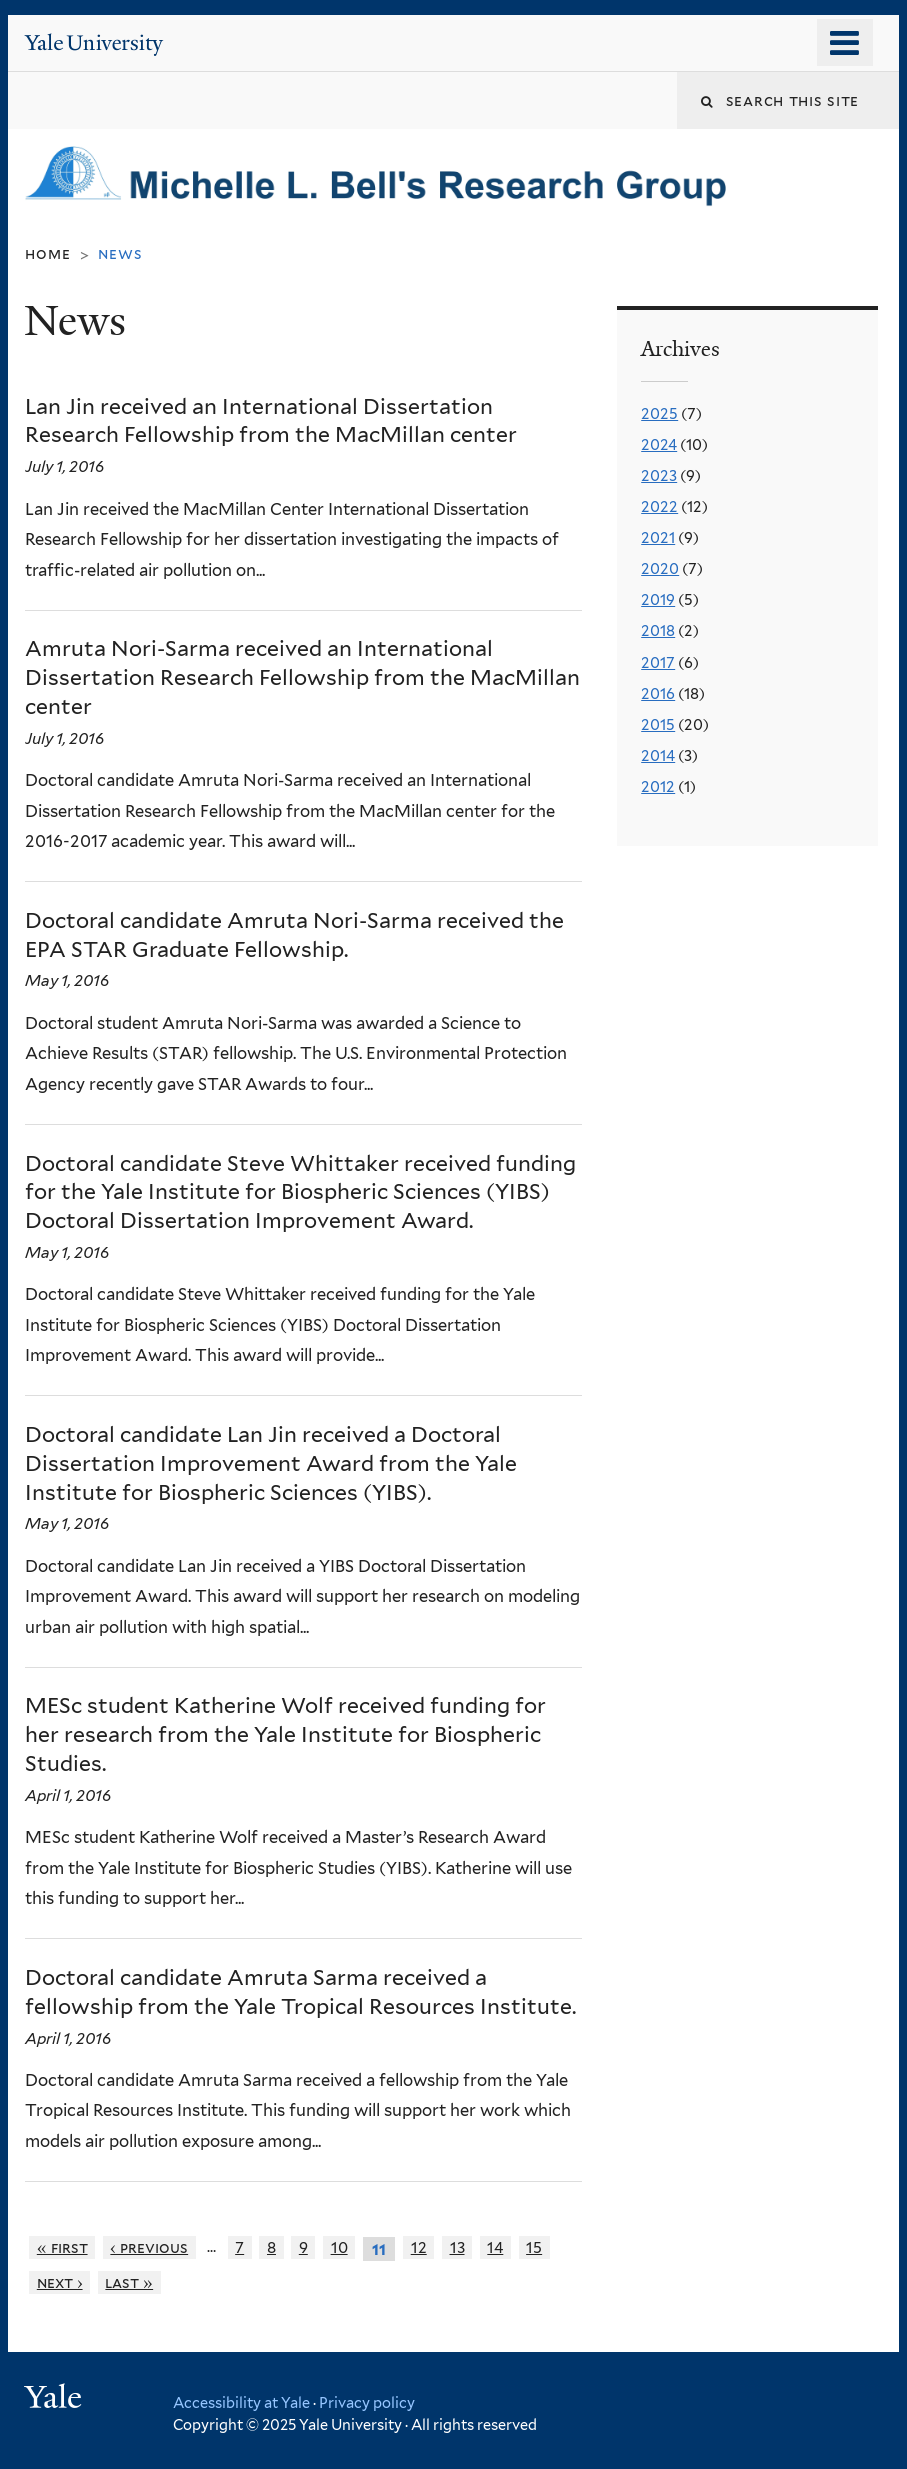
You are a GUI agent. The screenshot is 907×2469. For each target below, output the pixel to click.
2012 (658, 787)
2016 (658, 694)
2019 (658, 600)
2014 (658, 756)
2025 (659, 414)
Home (47, 253)
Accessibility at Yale (241, 2402)
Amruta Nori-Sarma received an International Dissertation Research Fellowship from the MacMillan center (302, 677)
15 (534, 2247)
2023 (659, 476)
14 (495, 2247)
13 (457, 2247)
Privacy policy (367, 2402)
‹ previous (149, 2247)
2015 (658, 725)
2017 (658, 663)
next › (60, 2282)
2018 (658, 631)
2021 (658, 538)
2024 (659, 445)
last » (129, 2282)
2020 (660, 569)
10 (339, 2247)
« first (62, 2247)
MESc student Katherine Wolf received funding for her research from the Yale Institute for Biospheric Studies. (285, 1734)
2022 (659, 507)
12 (419, 2247)
